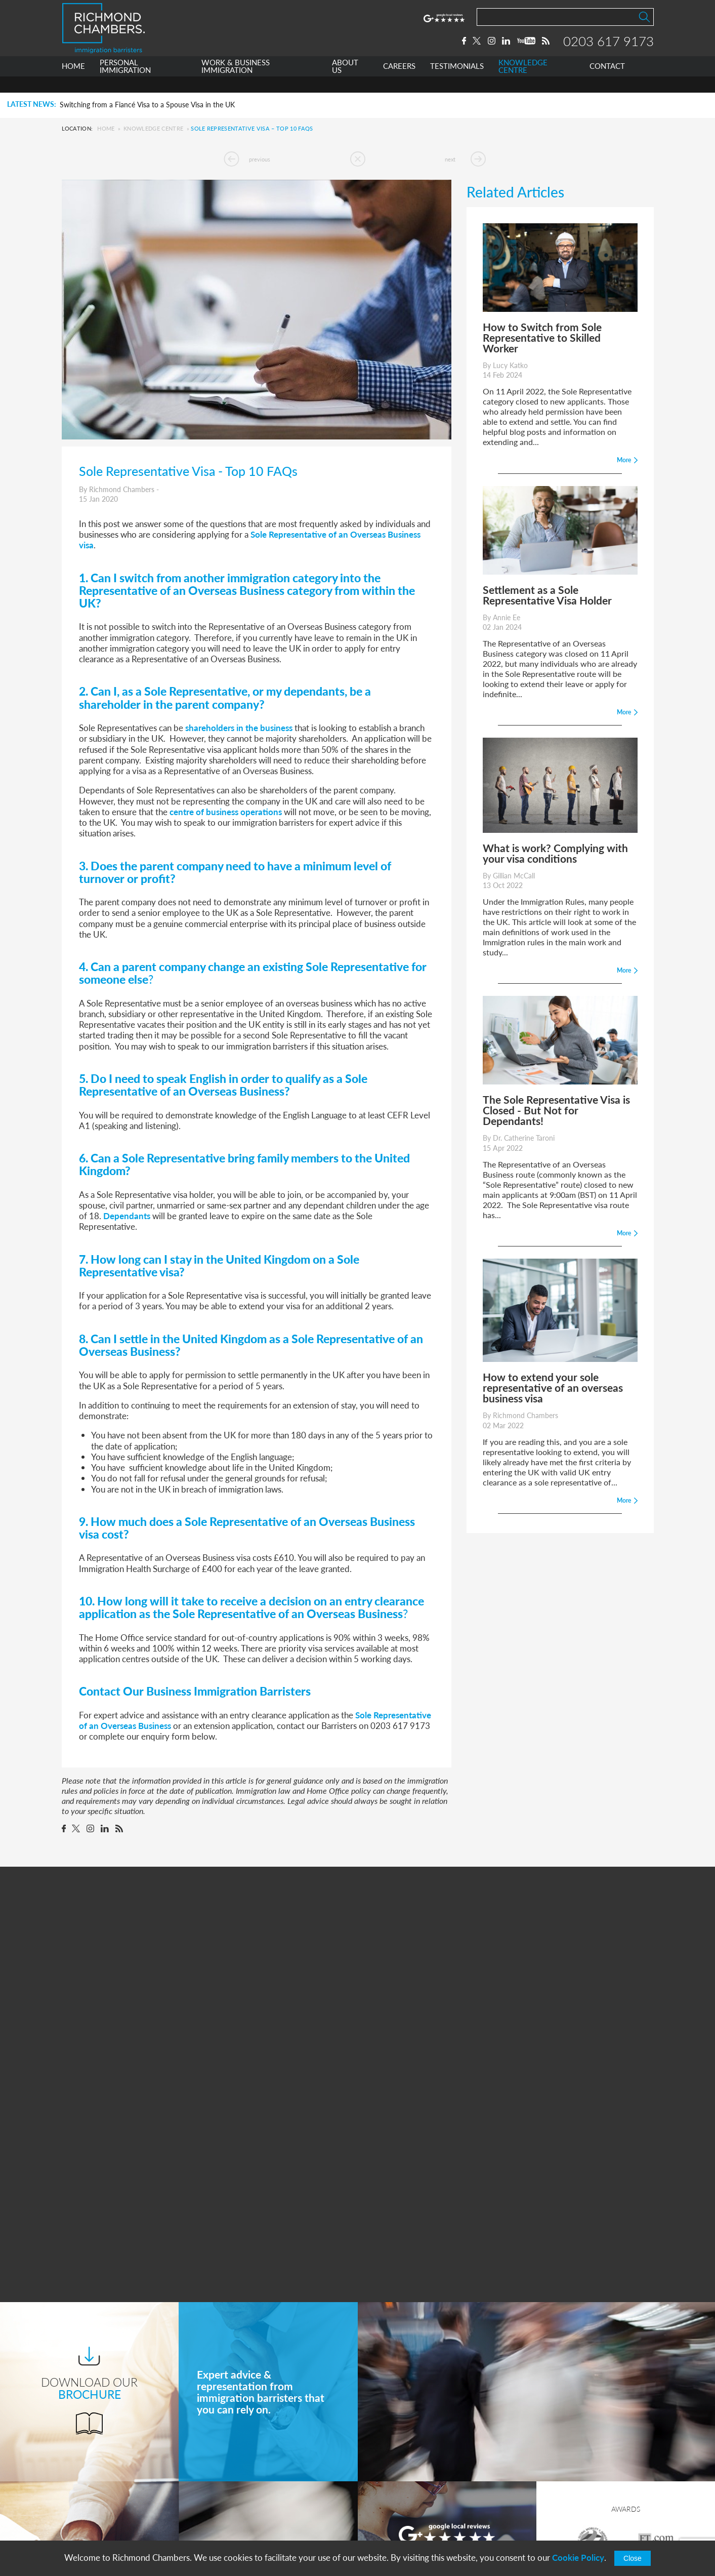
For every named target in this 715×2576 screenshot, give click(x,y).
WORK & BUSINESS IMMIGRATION (235, 82)
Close (632, 2558)
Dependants (126, 1216)
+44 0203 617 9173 (411, 2512)
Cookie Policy (578, 2557)
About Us (232, 2485)
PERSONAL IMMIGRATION (125, 82)
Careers (229, 2504)
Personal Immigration (253, 2447)
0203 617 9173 (608, 49)
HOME (73, 83)
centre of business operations (226, 812)
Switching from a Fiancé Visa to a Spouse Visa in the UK (147, 105)
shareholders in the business (238, 727)
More (446, 2319)
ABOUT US (345, 82)
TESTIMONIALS (457, 83)
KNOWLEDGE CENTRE (523, 82)
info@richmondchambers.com (429, 2522)
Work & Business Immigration (268, 2466)
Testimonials (237, 2522)
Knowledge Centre (153, 128)
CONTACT (607, 83)
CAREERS (399, 83)
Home (105, 128)
